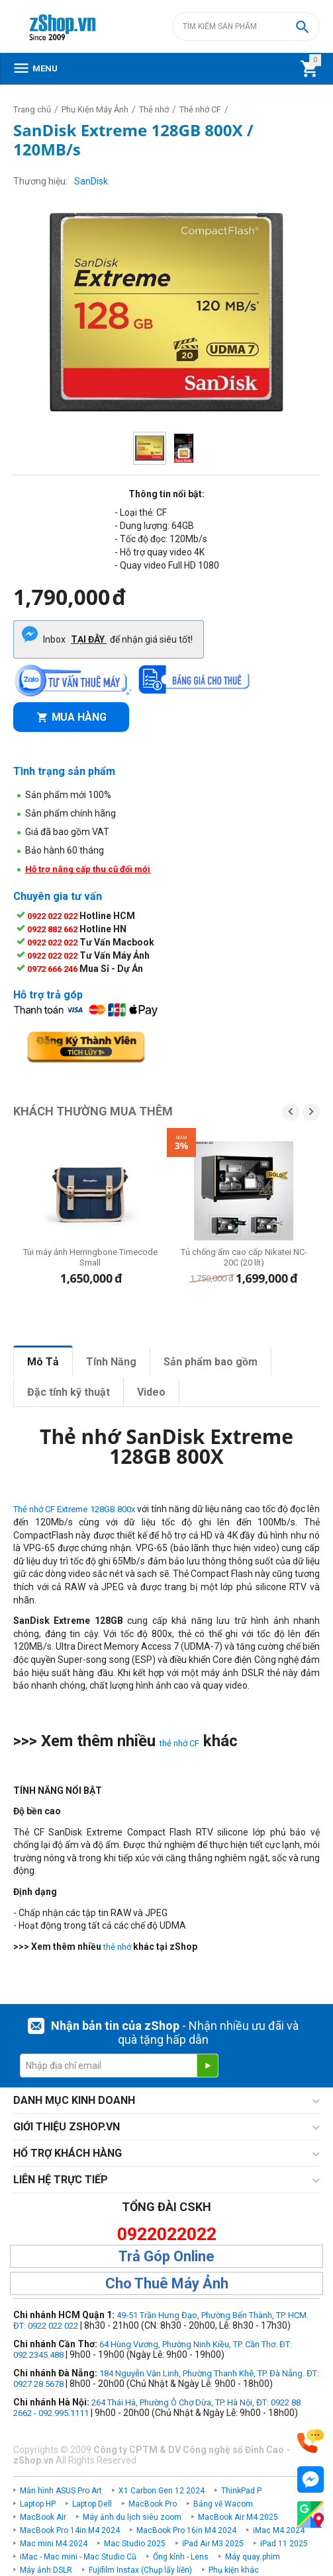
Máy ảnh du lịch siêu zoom (132, 2517)
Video (151, 1392)
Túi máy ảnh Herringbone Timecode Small (90, 1257)
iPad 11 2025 (284, 2543)
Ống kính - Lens (181, 2556)
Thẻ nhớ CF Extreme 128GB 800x (74, 1509)
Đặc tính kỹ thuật (68, 1392)
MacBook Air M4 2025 (238, 2517)
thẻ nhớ (117, 1947)
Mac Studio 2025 (135, 2543)
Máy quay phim (252, 2556)
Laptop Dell (92, 2504)
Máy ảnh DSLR (46, 2570)
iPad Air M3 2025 (213, 2543)
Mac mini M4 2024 (53, 2543)
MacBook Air (43, 2517)
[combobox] (246, 26)
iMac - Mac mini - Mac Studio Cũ (78, 2556)
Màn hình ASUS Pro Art (61, 2490)
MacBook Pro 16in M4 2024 (186, 2530)
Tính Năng (111, 1361)
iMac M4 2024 (279, 2530)
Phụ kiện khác (234, 2570)
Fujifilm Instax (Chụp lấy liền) (140, 2570)
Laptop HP (38, 2504)
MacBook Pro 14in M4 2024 (70, 2530)
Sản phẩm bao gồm (211, 1361)
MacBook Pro (152, 2504)
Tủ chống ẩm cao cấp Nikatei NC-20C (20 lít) (244, 1257)
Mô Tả (43, 1361)
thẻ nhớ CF (179, 1743)
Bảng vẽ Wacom (223, 2504)
